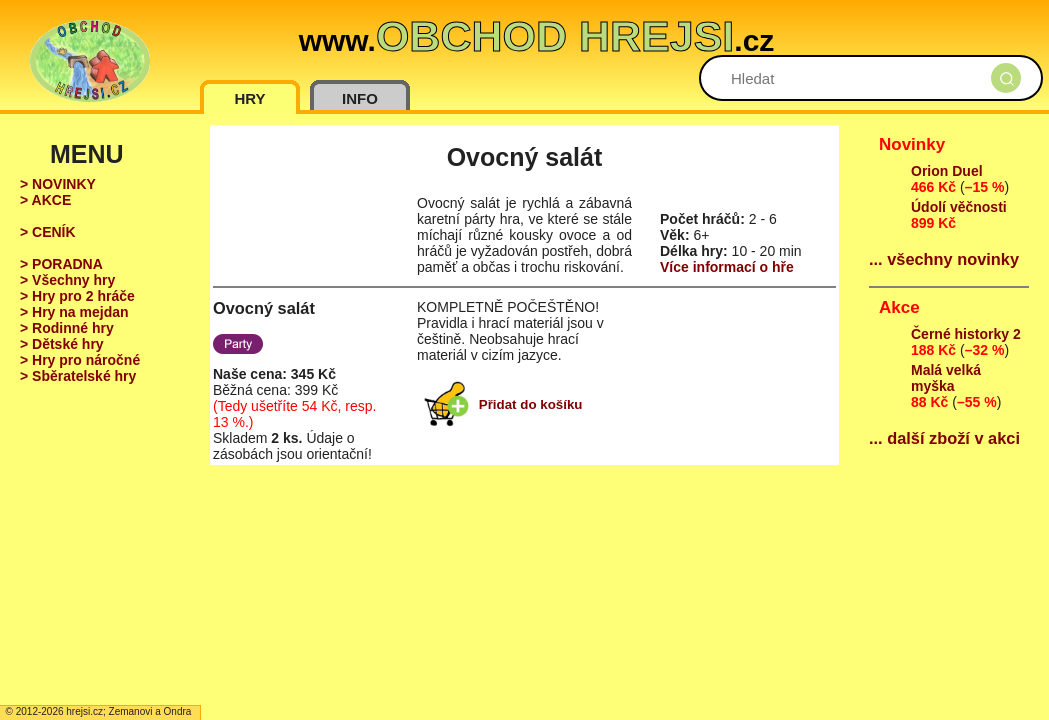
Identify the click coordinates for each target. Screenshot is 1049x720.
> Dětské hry (62, 344)
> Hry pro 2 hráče (77, 296)
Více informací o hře (727, 267)
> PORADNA (61, 264)
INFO (360, 98)
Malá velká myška (946, 378)
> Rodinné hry (67, 328)
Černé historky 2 (966, 334)
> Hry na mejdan (74, 312)
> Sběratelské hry (78, 376)
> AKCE (45, 200)
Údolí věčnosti (959, 207)
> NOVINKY (58, 184)
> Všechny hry (67, 280)
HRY (249, 98)
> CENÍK (48, 232)
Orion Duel (947, 171)
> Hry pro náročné (80, 360)
